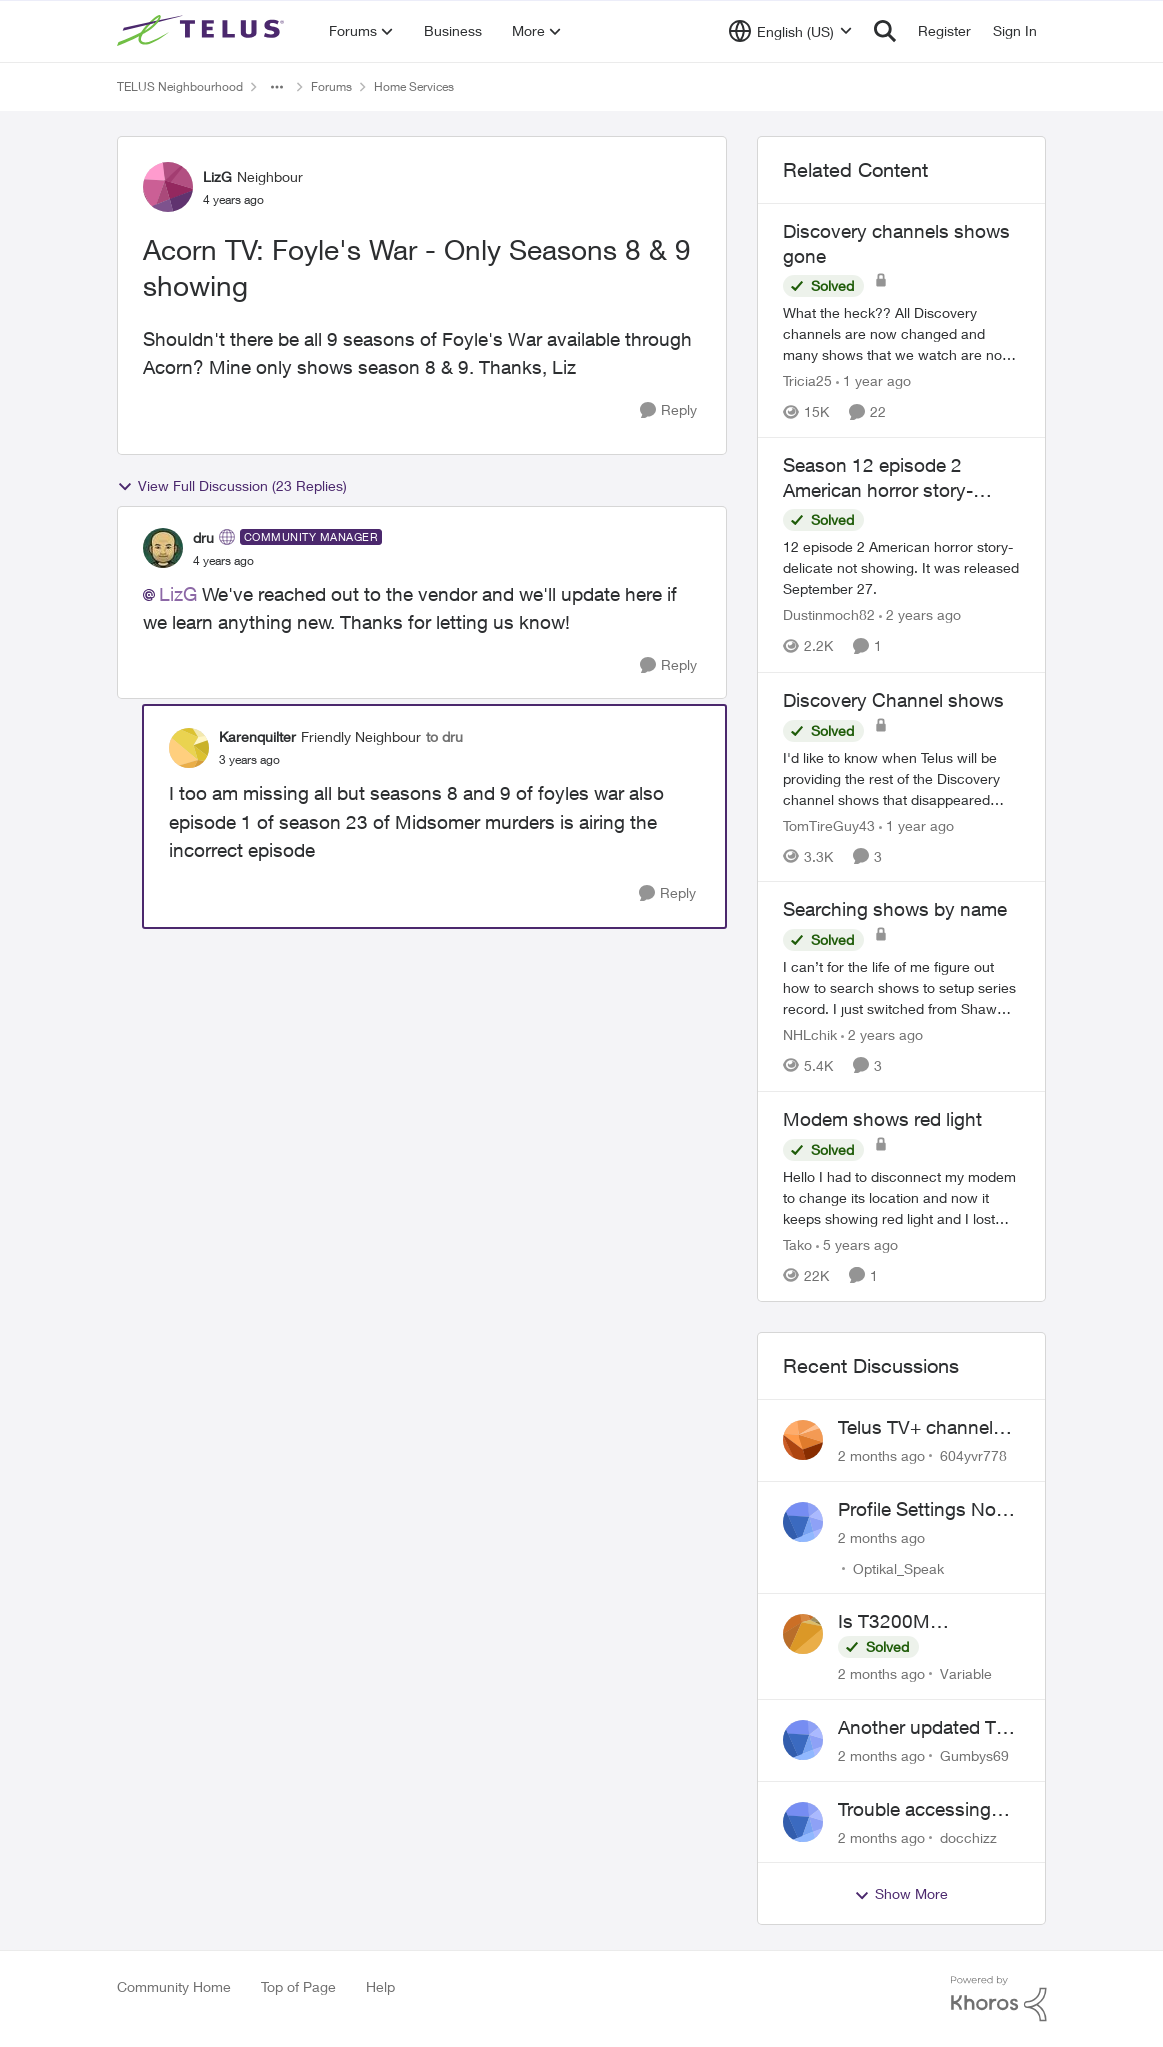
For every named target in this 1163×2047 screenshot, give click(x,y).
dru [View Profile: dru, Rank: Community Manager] (203, 537)
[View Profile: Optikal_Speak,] (803, 1522)
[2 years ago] (920, 615)
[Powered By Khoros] (999, 1999)
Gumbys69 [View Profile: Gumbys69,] (974, 1755)
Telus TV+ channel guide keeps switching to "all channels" (915, 1428)
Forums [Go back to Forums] (331, 86)
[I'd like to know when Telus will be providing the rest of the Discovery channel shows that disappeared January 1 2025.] (902, 777)
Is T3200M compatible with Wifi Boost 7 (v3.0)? (923, 1622)
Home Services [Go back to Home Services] (414, 86)
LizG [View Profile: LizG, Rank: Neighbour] (217, 176)
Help (380, 1986)
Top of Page (298, 1986)
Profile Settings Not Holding (920, 1510)
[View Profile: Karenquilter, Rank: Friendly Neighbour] (189, 748)
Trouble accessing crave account (914, 1810)
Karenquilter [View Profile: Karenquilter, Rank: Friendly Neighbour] (257, 736)
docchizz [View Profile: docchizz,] (968, 1836)
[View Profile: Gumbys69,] (803, 1740)
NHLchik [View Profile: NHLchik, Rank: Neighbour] (810, 1034)
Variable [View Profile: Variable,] (966, 1673)
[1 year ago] (873, 380)
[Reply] (668, 410)
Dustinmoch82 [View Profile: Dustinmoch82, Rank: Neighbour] (829, 615)
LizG (178, 594)
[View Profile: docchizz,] (803, 1822)
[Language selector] (790, 31)
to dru (444, 736)
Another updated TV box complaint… (923, 1728)
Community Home (174, 1986)
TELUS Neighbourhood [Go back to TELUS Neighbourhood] (180, 86)
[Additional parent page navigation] (277, 87)
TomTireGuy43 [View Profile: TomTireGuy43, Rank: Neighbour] (829, 824)
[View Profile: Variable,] (803, 1634)
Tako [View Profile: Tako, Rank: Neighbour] (797, 1244)
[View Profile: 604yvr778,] (803, 1440)
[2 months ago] (881, 1455)
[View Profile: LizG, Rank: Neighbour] (168, 187)
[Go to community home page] (203, 31)
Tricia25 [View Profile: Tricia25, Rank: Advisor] (807, 380)
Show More (901, 1894)
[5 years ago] (857, 1244)
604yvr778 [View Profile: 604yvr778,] (973, 1455)
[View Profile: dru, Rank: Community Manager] (163, 548)
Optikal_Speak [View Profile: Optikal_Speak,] (898, 1567)
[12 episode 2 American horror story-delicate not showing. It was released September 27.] (902, 568)
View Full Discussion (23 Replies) (232, 486)
